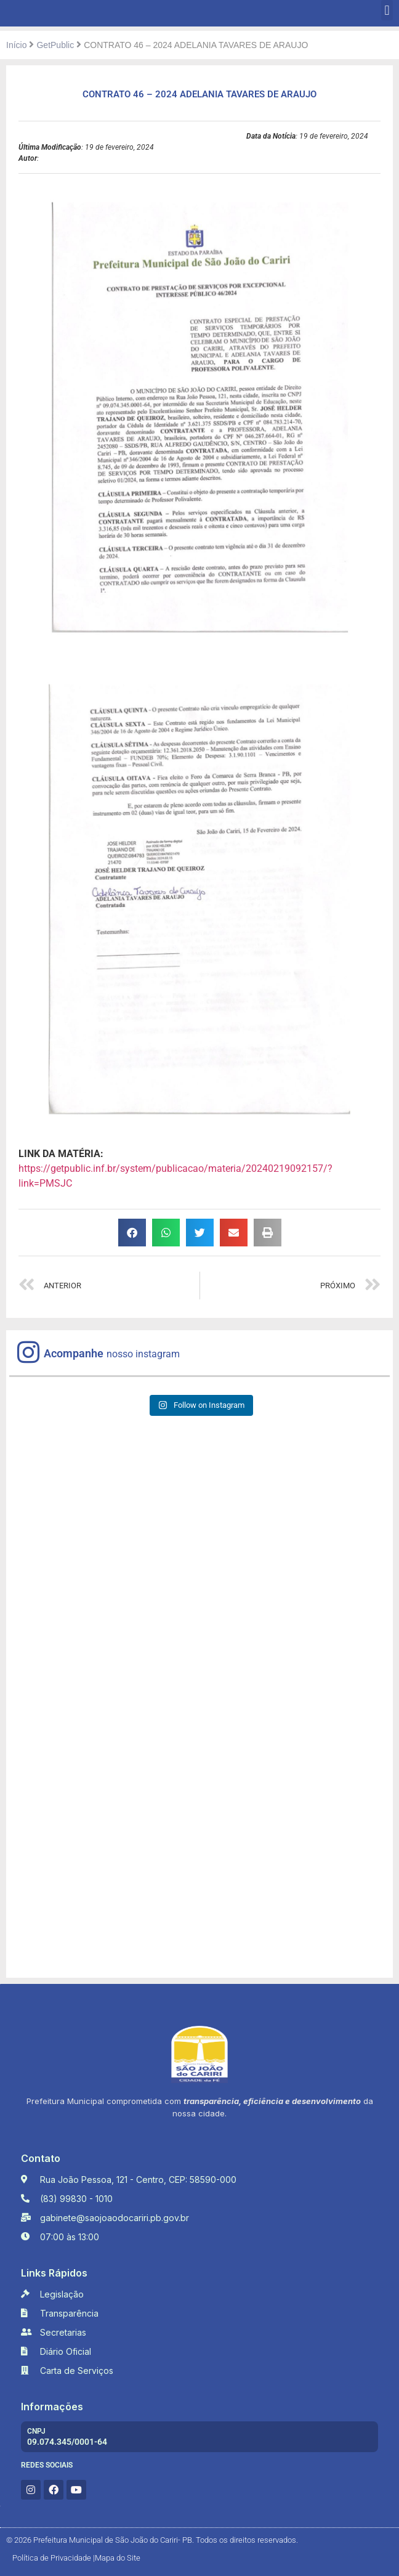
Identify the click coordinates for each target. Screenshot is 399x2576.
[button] (387, 10)
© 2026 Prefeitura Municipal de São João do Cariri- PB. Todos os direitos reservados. (152, 2540)
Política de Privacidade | (53, 2557)
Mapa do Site (117, 2557)
